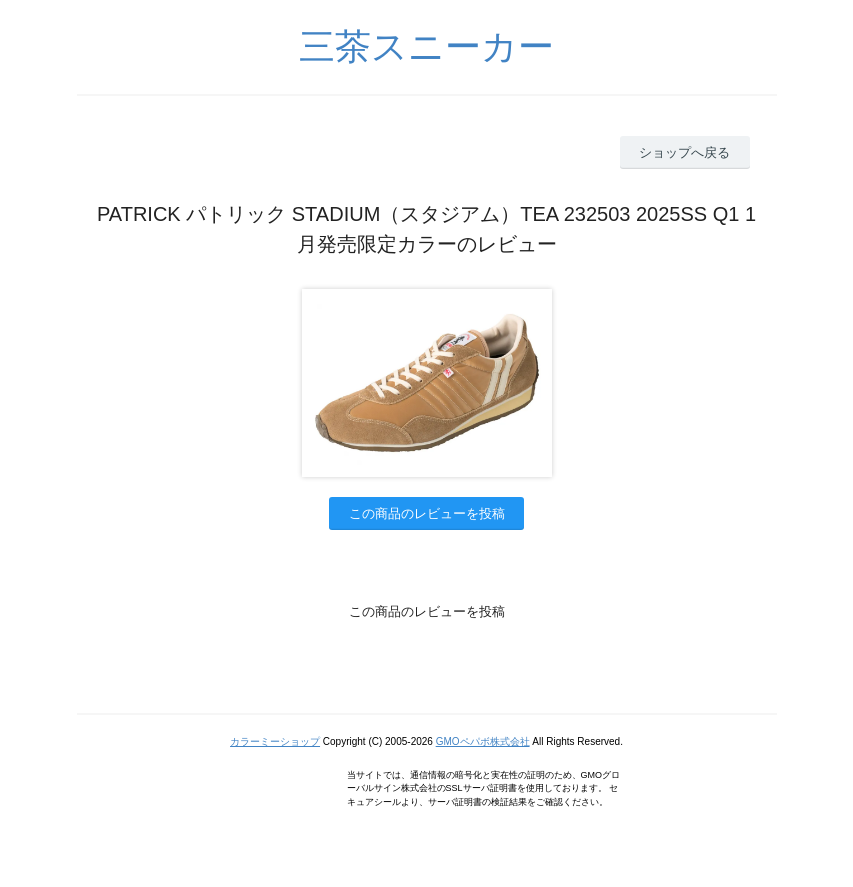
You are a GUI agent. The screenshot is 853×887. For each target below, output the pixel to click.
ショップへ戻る (684, 152)
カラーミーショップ (275, 741)
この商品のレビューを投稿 (427, 513)
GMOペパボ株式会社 (483, 741)
